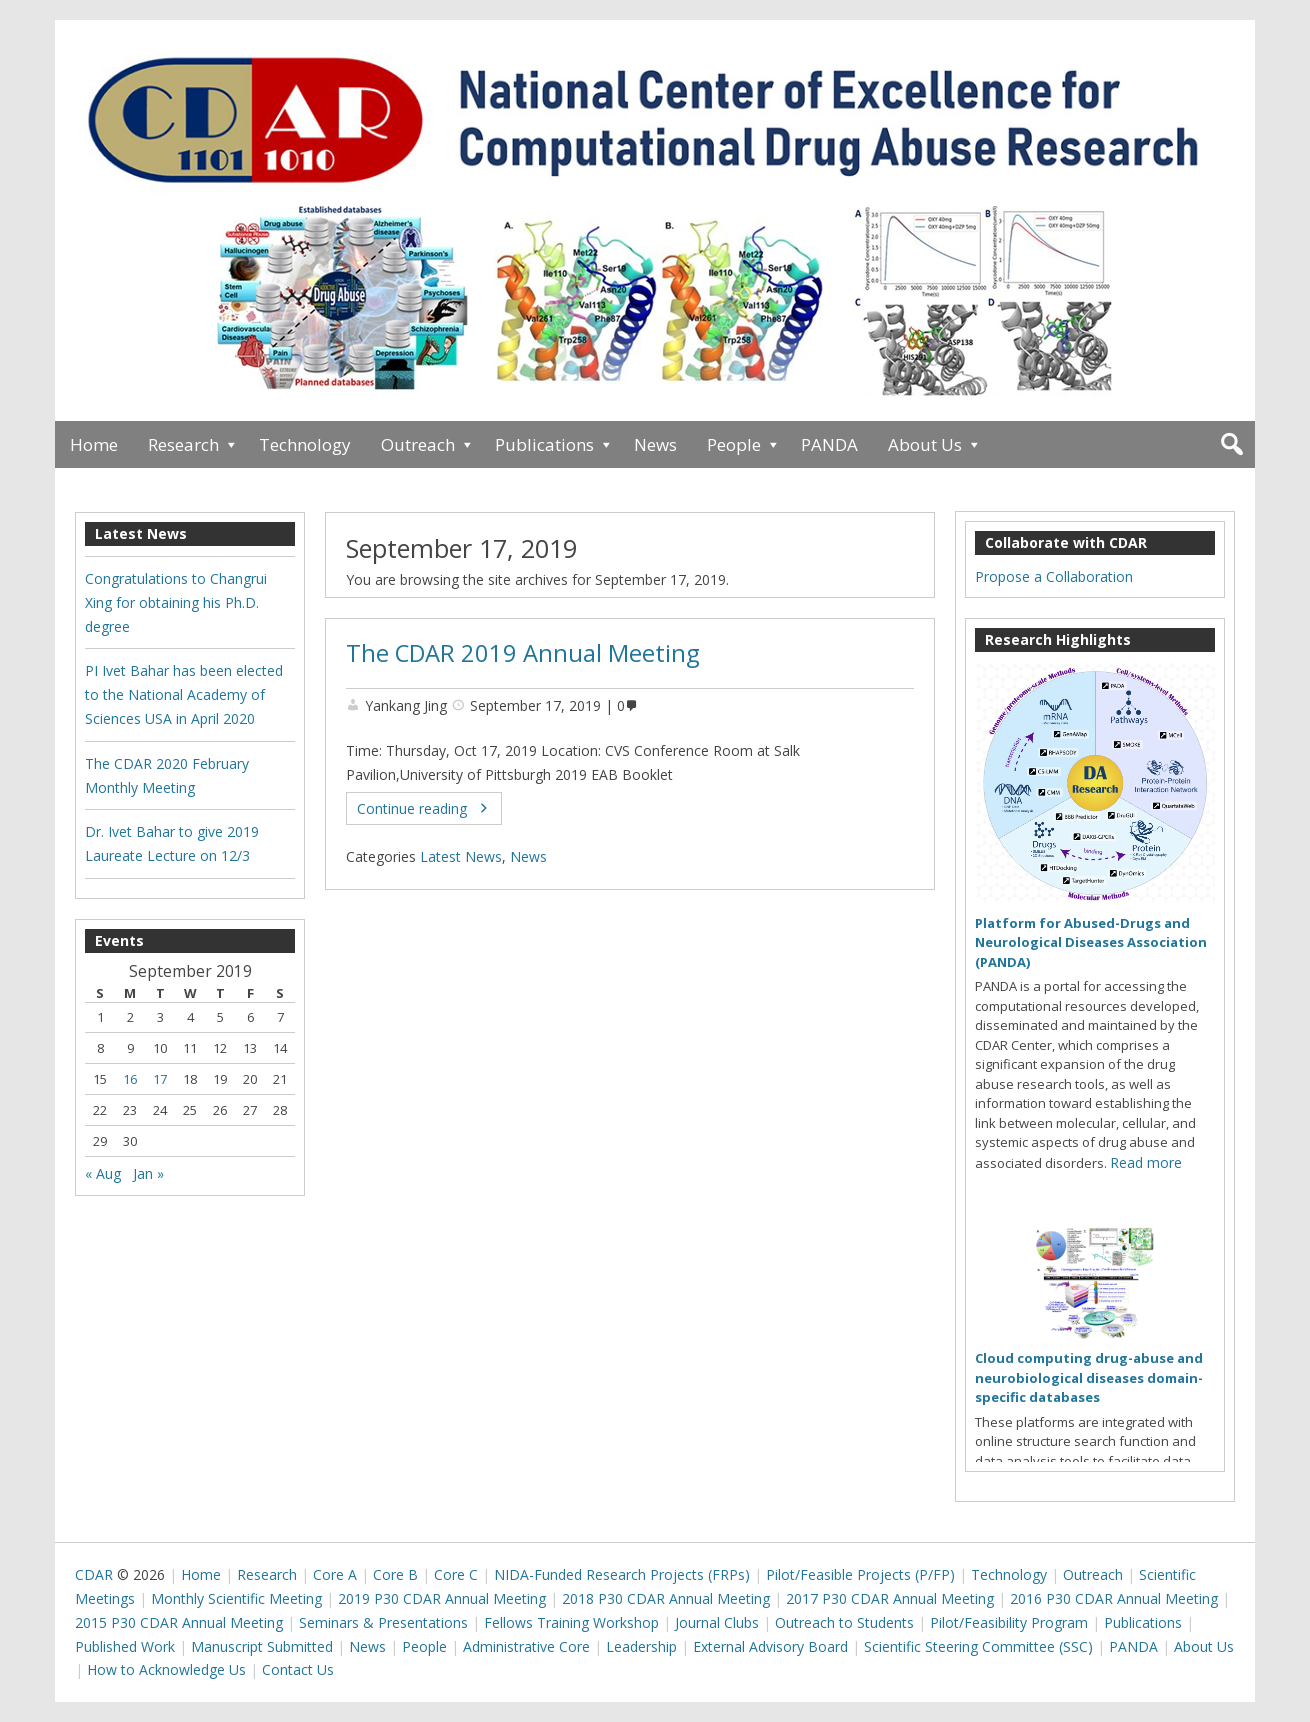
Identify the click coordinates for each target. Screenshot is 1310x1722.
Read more (1146, 1162)
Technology (305, 444)
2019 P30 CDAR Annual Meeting (442, 1598)
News (655, 444)
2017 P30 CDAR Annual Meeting (890, 1598)
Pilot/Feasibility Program (1009, 1622)
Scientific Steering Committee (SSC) (978, 1646)
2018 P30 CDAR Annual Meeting (666, 1598)
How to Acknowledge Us (166, 1669)
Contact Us (298, 1669)
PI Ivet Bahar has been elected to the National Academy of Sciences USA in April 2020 (184, 694)
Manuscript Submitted (262, 1646)
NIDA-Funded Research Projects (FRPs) (622, 1574)
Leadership (641, 1646)
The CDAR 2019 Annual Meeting (523, 653)
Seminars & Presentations (383, 1622)
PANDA (829, 444)
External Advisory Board (770, 1646)
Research (183, 444)
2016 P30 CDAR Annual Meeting (1114, 1598)
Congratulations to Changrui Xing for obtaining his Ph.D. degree (176, 602)
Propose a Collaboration (1054, 576)
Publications (544, 444)
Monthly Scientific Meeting (236, 1598)
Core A (335, 1574)
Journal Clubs (717, 1622)
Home (94, 444)
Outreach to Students (844, 1622)
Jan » (148, 1173)
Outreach (418, 444)
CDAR (94, 1574)
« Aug (103, 1173)
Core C (456, 1574)
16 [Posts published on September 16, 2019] (130, 1079)
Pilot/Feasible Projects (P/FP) (860, 1574)
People (734, 444)
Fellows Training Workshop (571, 1622)
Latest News (461, 856)
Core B (395, 1574)
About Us (925, 444)
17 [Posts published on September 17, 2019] (160, 1079)
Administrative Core (526, 1646)
